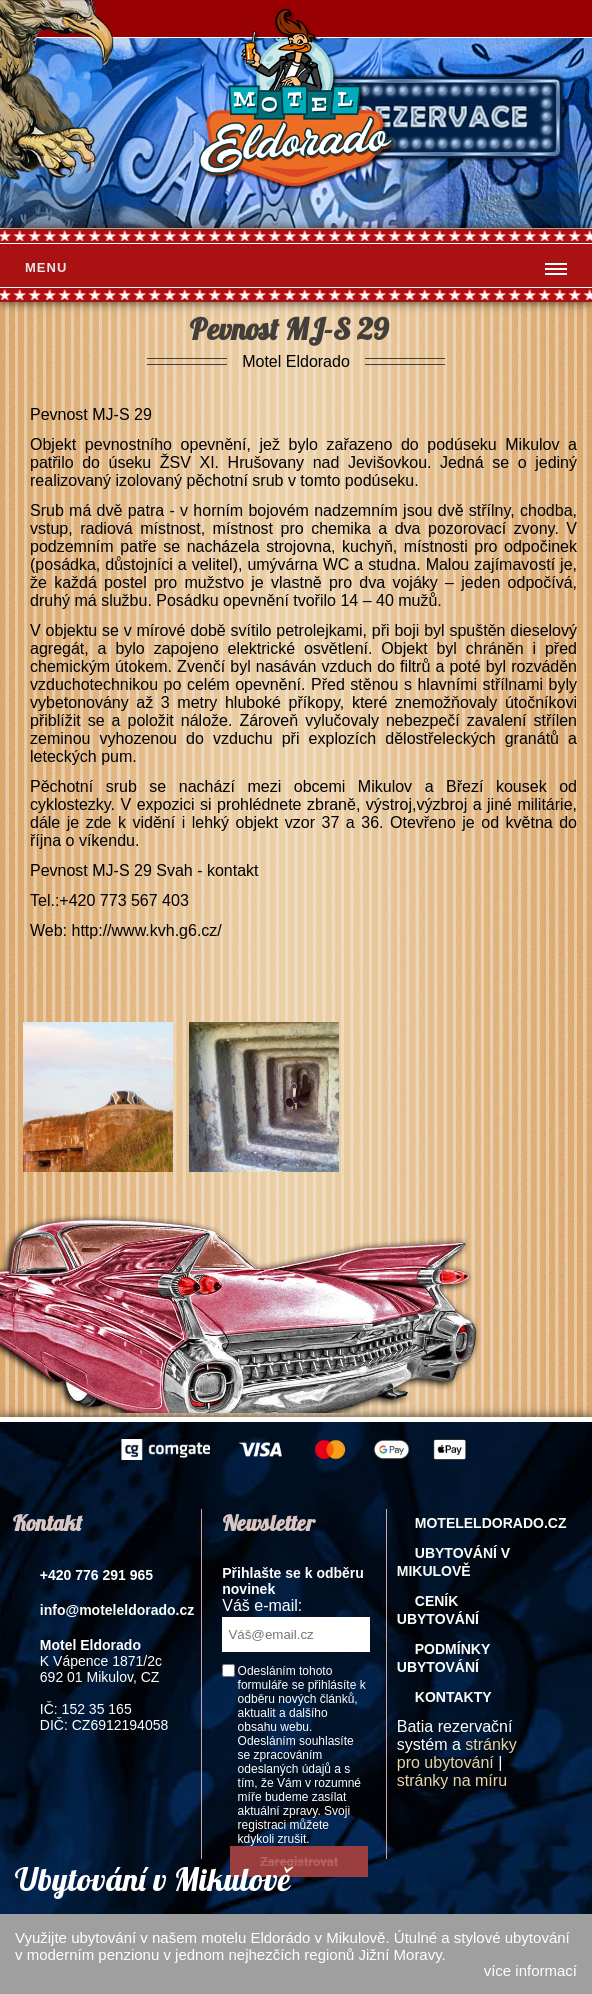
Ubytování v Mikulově (453, 1562)
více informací (530, 1970)
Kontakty (453, 1697)
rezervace (443, 117)
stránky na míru (452, 1780)
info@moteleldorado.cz (117, 1610)
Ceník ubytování (438, 1610)
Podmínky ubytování (443, 1658)
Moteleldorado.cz (491, 1523)
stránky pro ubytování (457, 1753)
